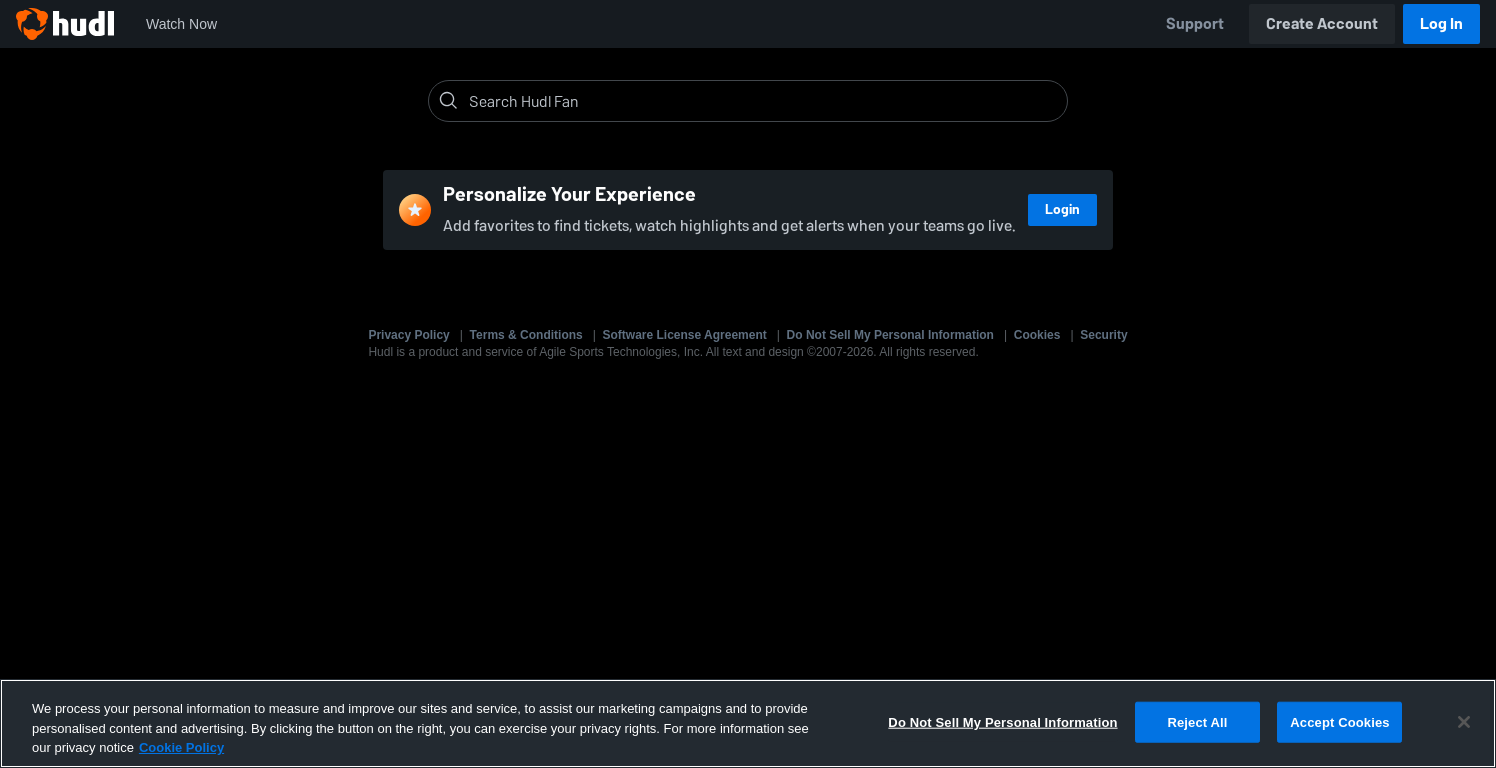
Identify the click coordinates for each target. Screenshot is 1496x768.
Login (1062, 209)
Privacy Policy (408, 335)
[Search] (764, 101)
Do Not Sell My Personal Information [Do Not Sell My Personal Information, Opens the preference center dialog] (1002, 721)
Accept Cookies (1339, 721)
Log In (1441, 23)
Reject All (1197, 721)
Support (1195, 23)
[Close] (1464, 722)
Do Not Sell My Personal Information (890, 335)
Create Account (1322, 23)
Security (1103, 335)
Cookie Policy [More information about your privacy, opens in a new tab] (181, 747)
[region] (748, 723)
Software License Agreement (685, 335)
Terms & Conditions (526, 335)
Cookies (1037, 335)
